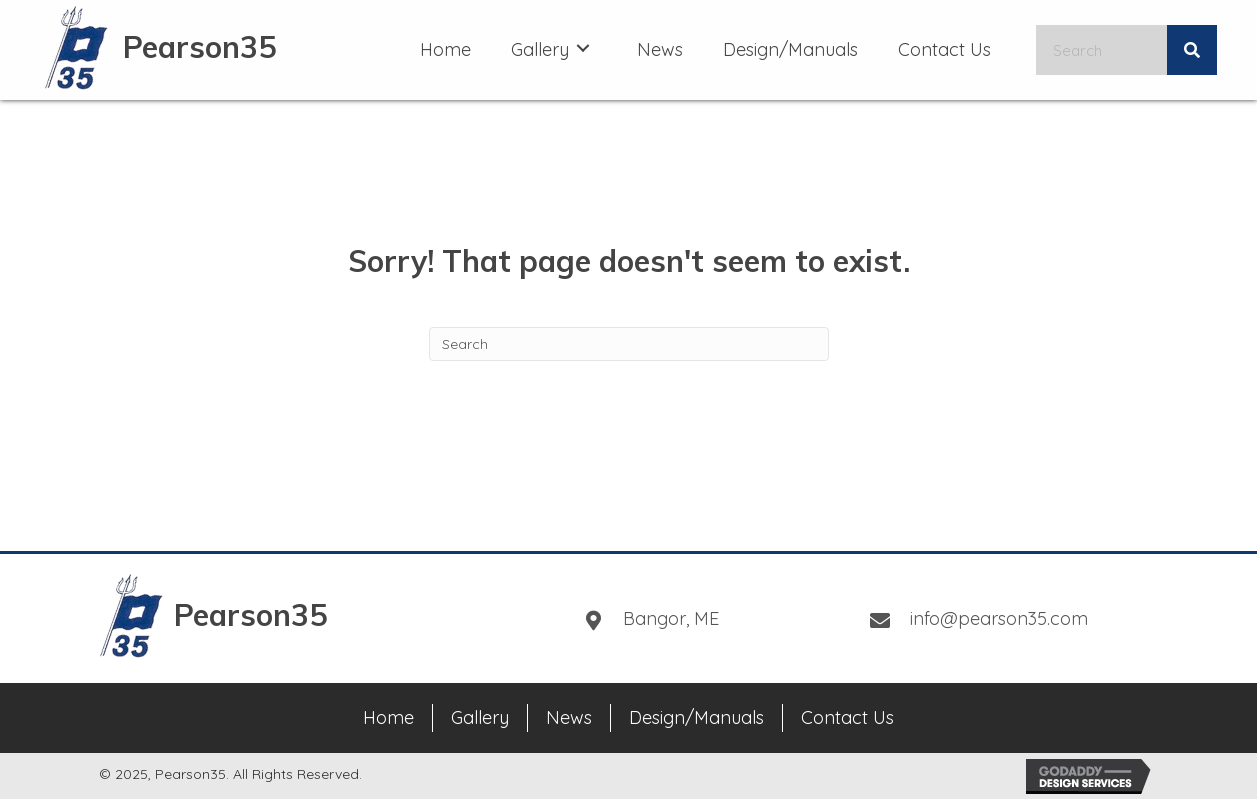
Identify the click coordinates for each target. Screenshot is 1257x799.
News (569, 717)
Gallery (480, 717)
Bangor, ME (671, 618)
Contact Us (847, 717)
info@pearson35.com (999, 618)
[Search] (629, 344)
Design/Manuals (696, 717)
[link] (445, 47)
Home (388, 717)
